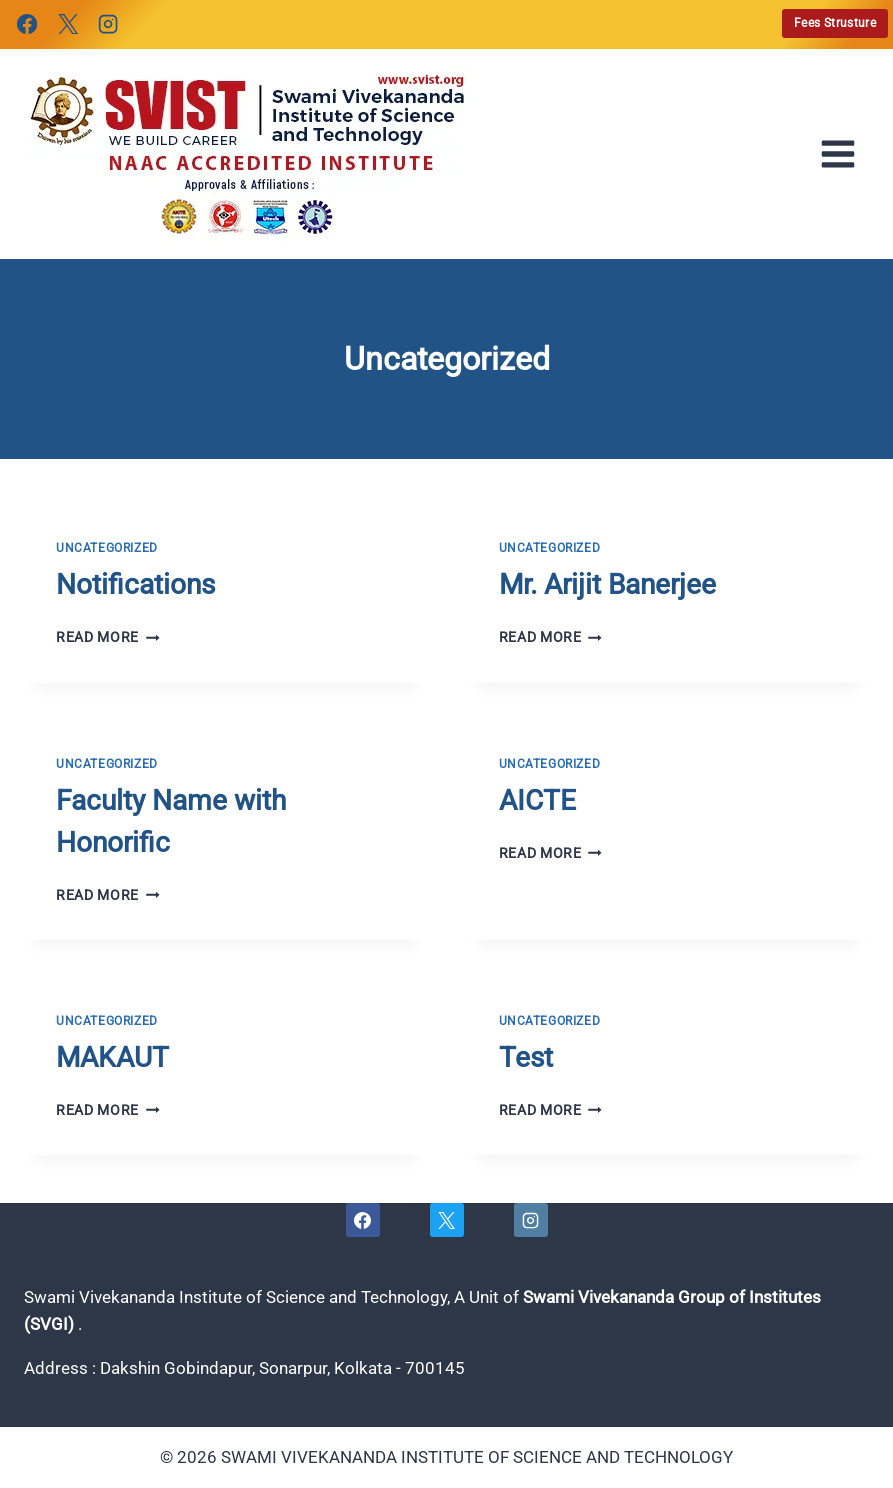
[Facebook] (27, 24)
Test (526, 1057)
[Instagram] (108, 24)
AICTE (537, 800)
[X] (67, 24)
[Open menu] (844, 154)
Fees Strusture (835, 23)
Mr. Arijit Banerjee (607, 584)
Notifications (135, 584)
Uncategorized (107, 548)
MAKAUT (112, 1057)
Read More (108, 637)
